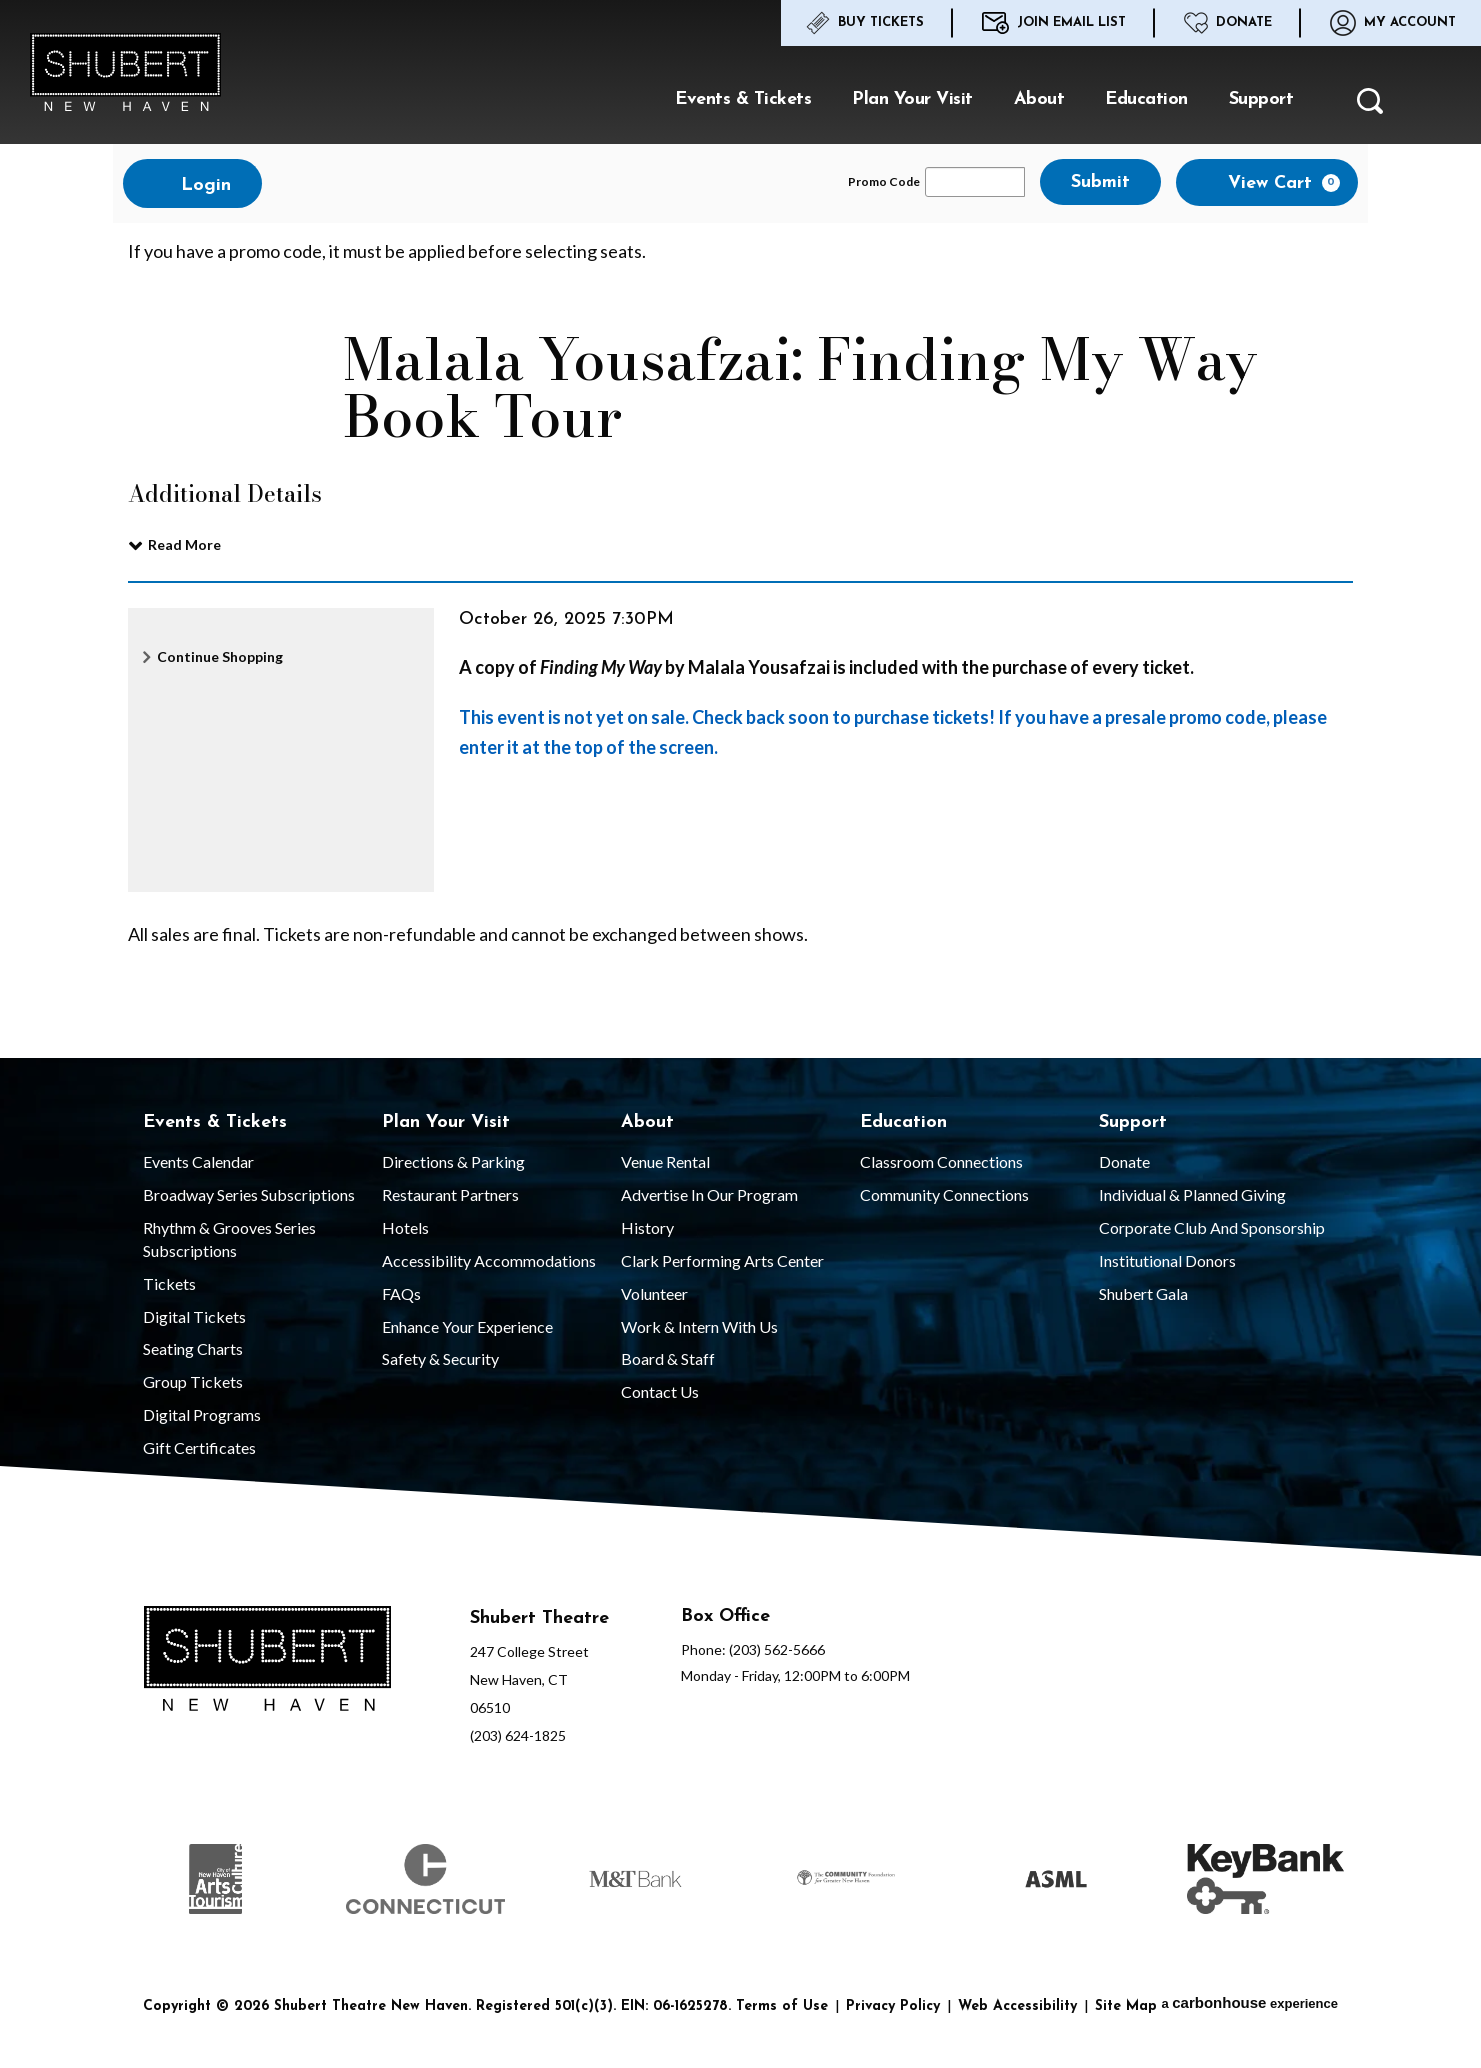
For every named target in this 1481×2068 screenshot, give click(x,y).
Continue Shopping (220, 656)
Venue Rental (665, 1161)
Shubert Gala (1143, 1293)
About (1039, 99)
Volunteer (654, 1293)
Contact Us (660, 1391)
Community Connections (944, 1194)
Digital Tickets (194, 1316)
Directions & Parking (453, 1161)
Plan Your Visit (912, 99)
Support (1261, 99)
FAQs (401, 1293)
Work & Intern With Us (699, 1326)
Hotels (405, 1227)
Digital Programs (202, 1414)
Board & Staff (668, 1358)
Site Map (1126, 2006)
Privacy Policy (893, 2006)
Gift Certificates (199, 1447)
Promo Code (884, 182)
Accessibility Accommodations (489, 1260)
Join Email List (1054, 23)
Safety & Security (440, 1358)
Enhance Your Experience (467, 1326)
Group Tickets (193, 1381)
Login (192, 184)
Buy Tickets (865, 23)
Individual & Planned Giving (1192, 1194)
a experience (1249, 2002)
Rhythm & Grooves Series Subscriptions (229, 1239)
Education (1146, 99)
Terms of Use (782, 2006)
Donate (1228, 23)
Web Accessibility (1017, 2006)
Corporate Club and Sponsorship (1212, 1227)
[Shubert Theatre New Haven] (267, 1662)
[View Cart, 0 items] (1267, 182)
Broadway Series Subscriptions (249, 1194)
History (647, 1227)
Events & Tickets (743, 99)
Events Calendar (198, 1161)
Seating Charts (193, 1348)
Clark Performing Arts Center (722, 1260)
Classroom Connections (941, 1161)
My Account (1393, 23)
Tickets (169, 1283)
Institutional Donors (1167, 1260)
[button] (1370, 107)
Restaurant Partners (450, 1194)
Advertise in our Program (709, 1194)
